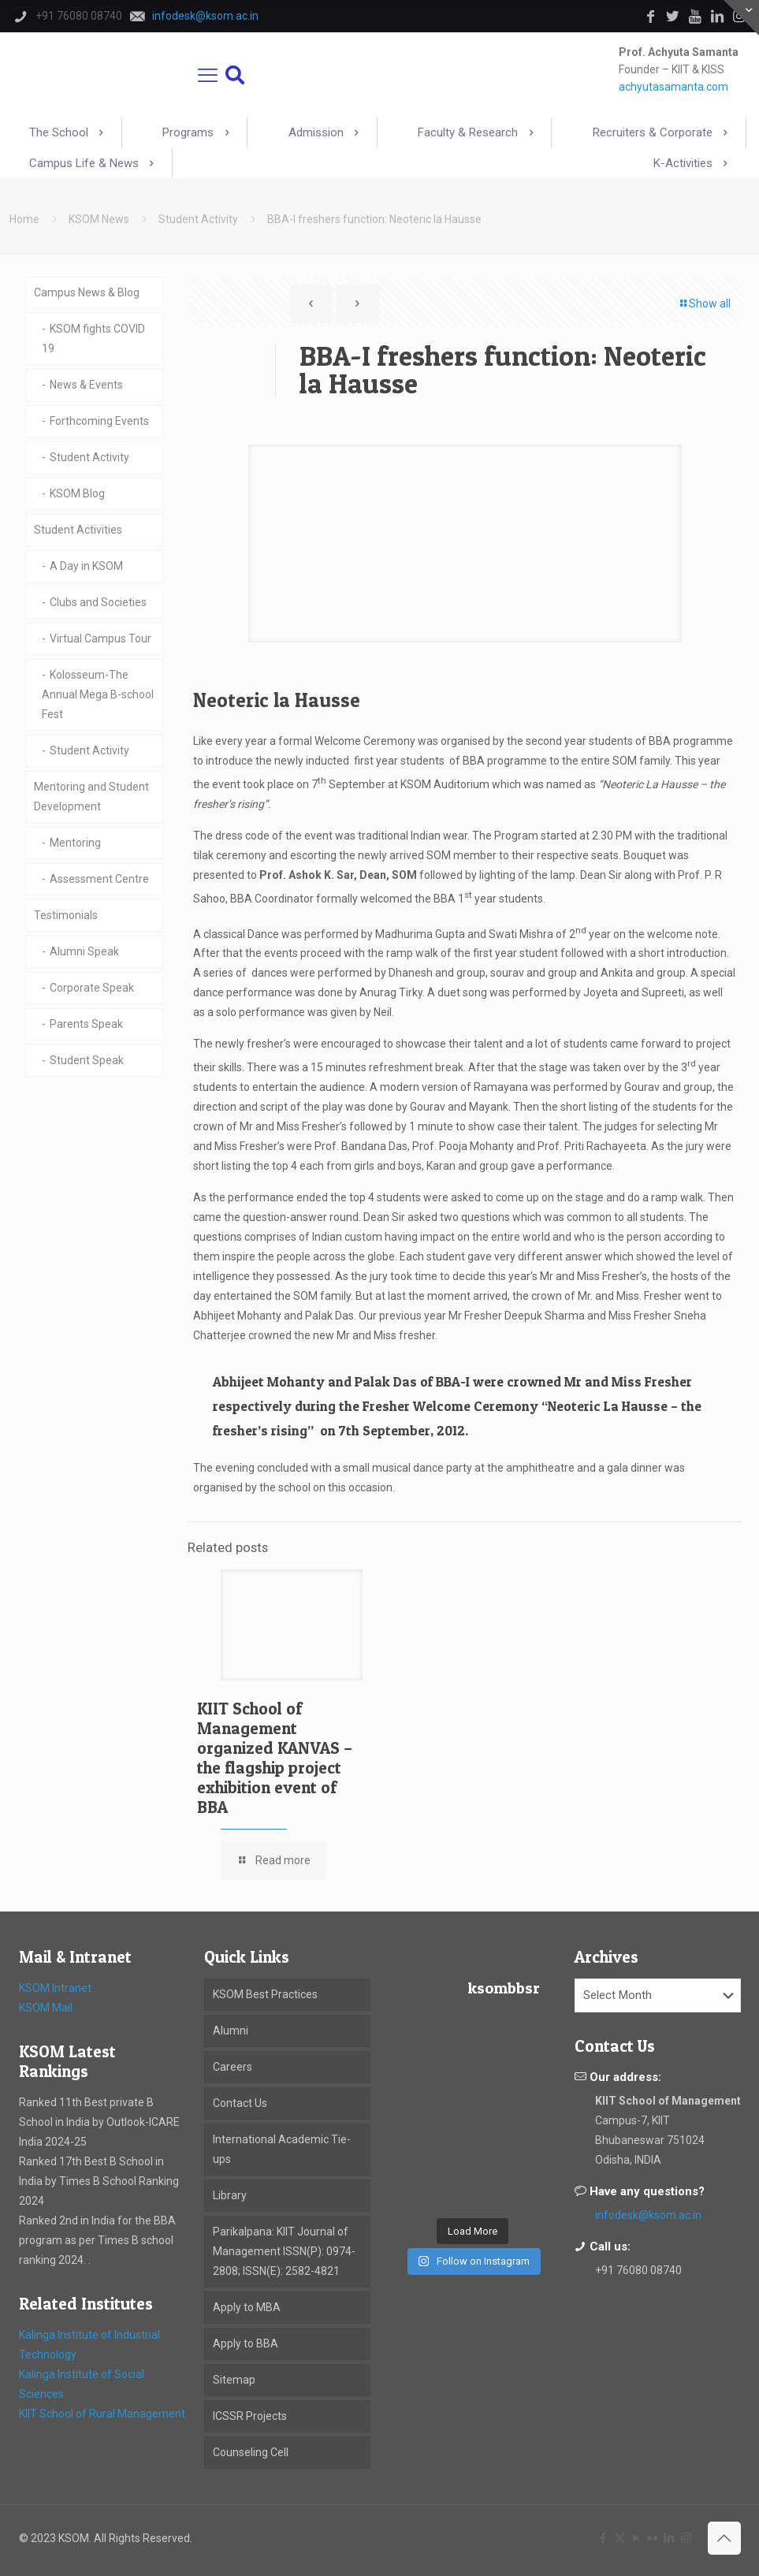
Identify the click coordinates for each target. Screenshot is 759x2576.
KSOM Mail (46, 2007)
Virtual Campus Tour (100, 638)
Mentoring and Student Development (91, 796)
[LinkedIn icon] (669, 2538)
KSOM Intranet (55, 1988)
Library (230, 2195)
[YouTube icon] (636, 2538)
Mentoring (75, 842)
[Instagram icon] (686, 2538)
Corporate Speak (92, 987)
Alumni (230, 2030)
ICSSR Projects (250, 2416)
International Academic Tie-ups (282, 2149)
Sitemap (234, 2379)
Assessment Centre (99, 879)
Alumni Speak (84, 951)
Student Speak (87, 1060)
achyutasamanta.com (673, 86)
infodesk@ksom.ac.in (648, 2215)
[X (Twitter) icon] (620, 2538)
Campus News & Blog (87, 292)
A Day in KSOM (86, 566)
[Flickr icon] (653, 2538)
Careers (232, 2066)
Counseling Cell (250, 2452)
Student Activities (78, 529)
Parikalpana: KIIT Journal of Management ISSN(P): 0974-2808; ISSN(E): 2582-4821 (284, 2251)
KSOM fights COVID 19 (93, 338)
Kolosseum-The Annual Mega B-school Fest (98, 694)
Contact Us (240, 2103)
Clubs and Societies (98, 602)
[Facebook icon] (603, 2538)
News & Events (86, 384)
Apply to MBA (247, 2307)
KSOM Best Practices (265, 1994)
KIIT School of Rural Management (102, 2413)
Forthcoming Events (99, 421)
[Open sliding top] (741, 17)
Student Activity (198, 219)
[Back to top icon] (724, 2538)
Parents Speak (86, 1024)
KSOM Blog (77, 493)
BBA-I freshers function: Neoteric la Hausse (374, 219)
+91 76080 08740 (638, 2270)
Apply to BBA (245, 2343)
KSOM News (99, 219)
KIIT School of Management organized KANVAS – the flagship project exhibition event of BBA (274, 1758)
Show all (704, 303)
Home (24, 219)
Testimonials (66, 915)
